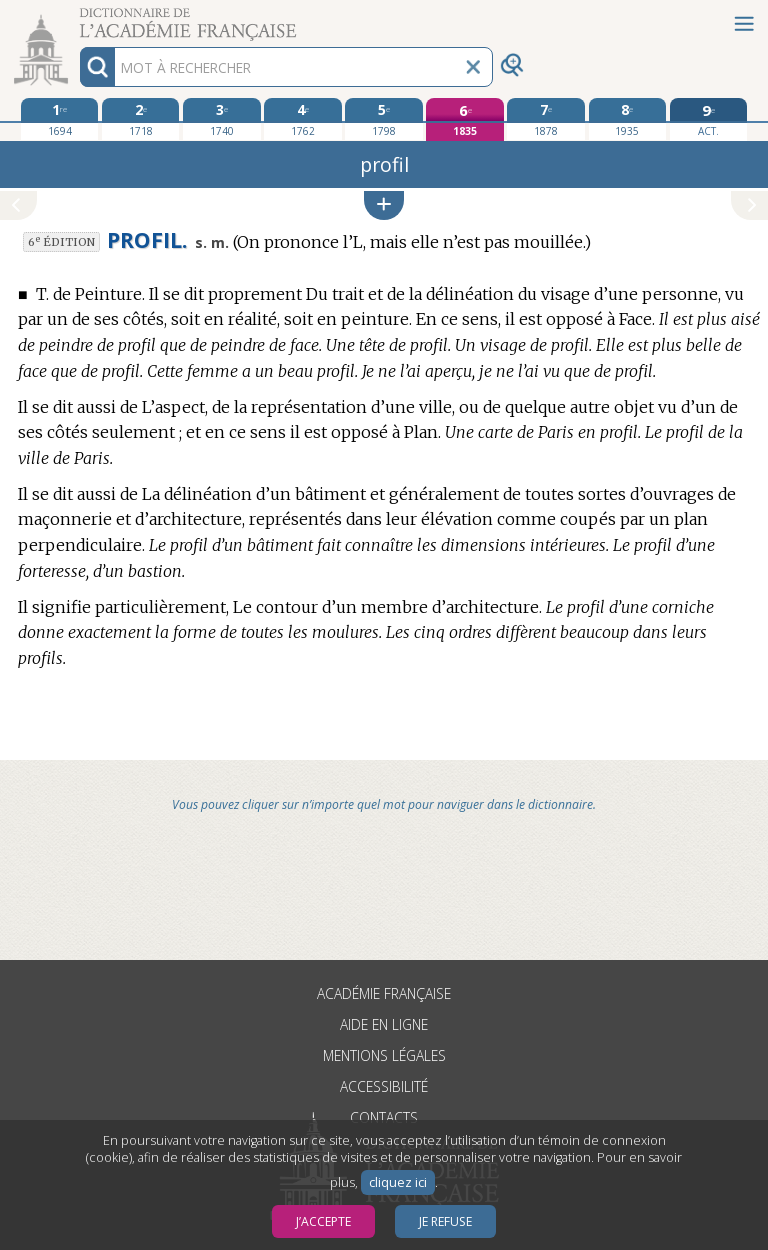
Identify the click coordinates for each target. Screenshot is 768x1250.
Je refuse (445, 1221)
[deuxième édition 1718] (140, 119)
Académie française (384, 993)
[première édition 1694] (59, 119)
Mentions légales (384, 1055)
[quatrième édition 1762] (302, 119)
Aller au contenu (78, 17)
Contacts (384, 1117)
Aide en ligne (384, 1024)
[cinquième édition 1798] (383, 119)
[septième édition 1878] (545, 119)
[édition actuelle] (708, 119)
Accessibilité (384, 1086)
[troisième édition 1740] (221, 119)
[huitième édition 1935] (627, 119)
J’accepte (323, 1221)
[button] (384, 205)
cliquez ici (398, 1182)
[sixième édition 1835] (464, 119)
